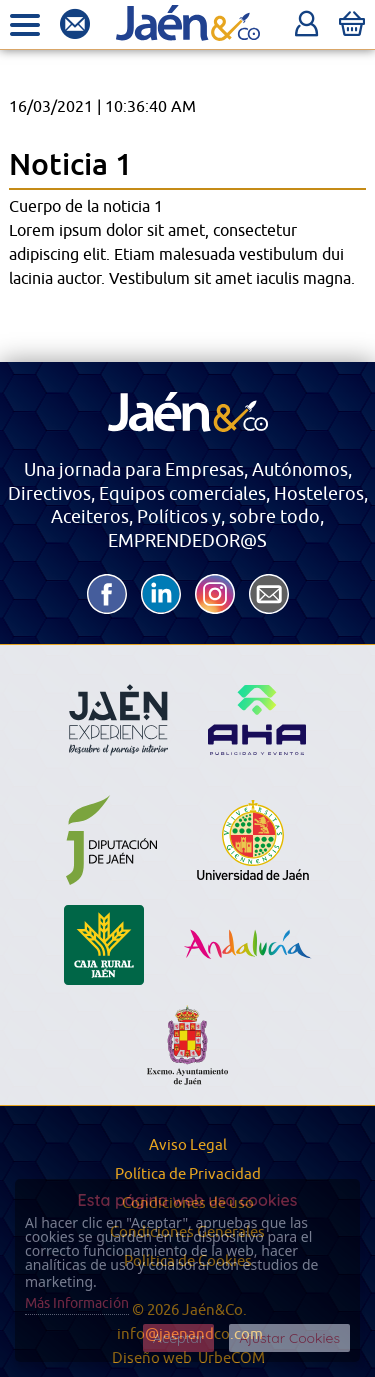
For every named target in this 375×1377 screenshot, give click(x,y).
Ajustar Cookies (289, 1338)
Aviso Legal (188, 1145)
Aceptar (178, 1338)
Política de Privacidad (188, 1174)
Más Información (77, 1303)
